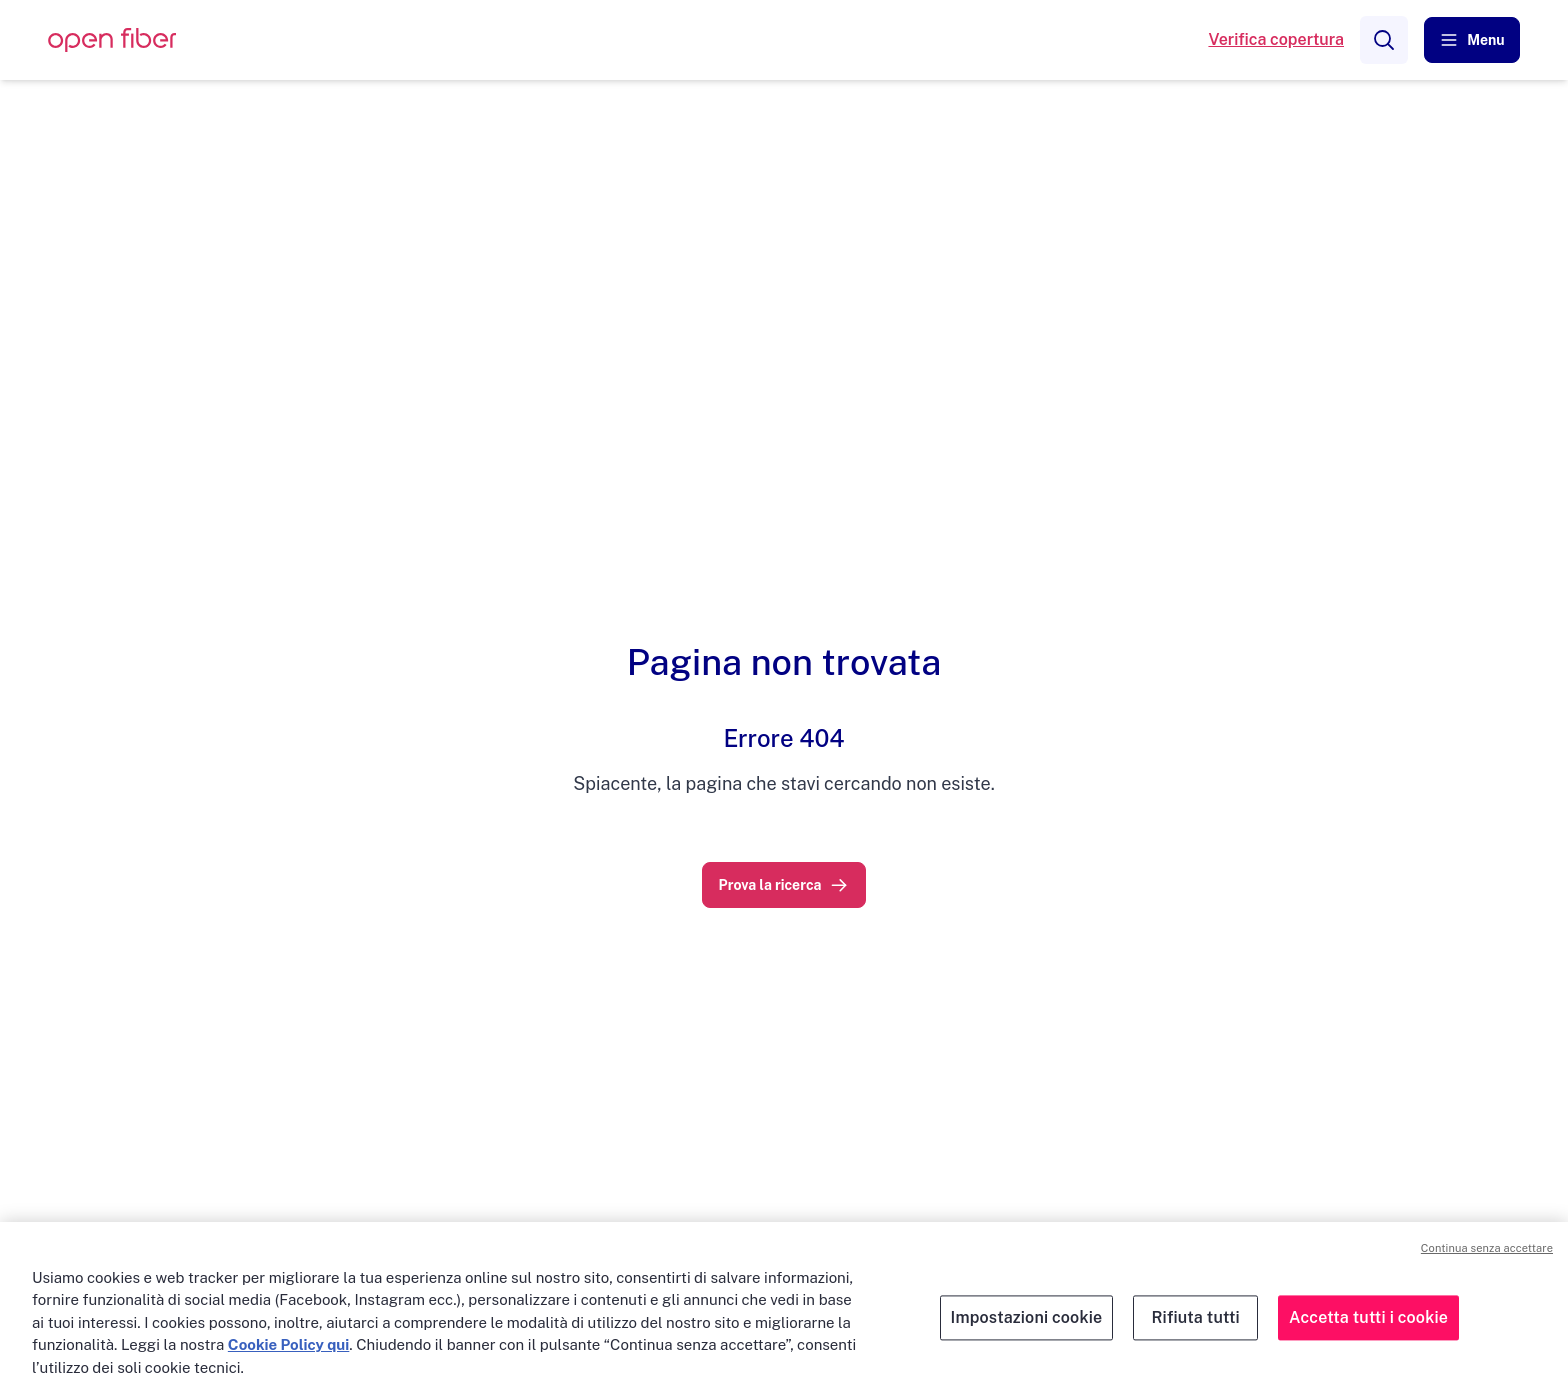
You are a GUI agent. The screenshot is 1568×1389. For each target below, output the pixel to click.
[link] (784, 885)
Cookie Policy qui (288, 1344)
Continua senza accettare (1487, 1248)
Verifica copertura (1276, 39)
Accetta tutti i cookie (1368, 1317)
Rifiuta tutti (1196, 1317)
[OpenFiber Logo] (112, 40)
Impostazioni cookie (1027, 1317)
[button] (1472, 40)
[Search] (1384, 40)
